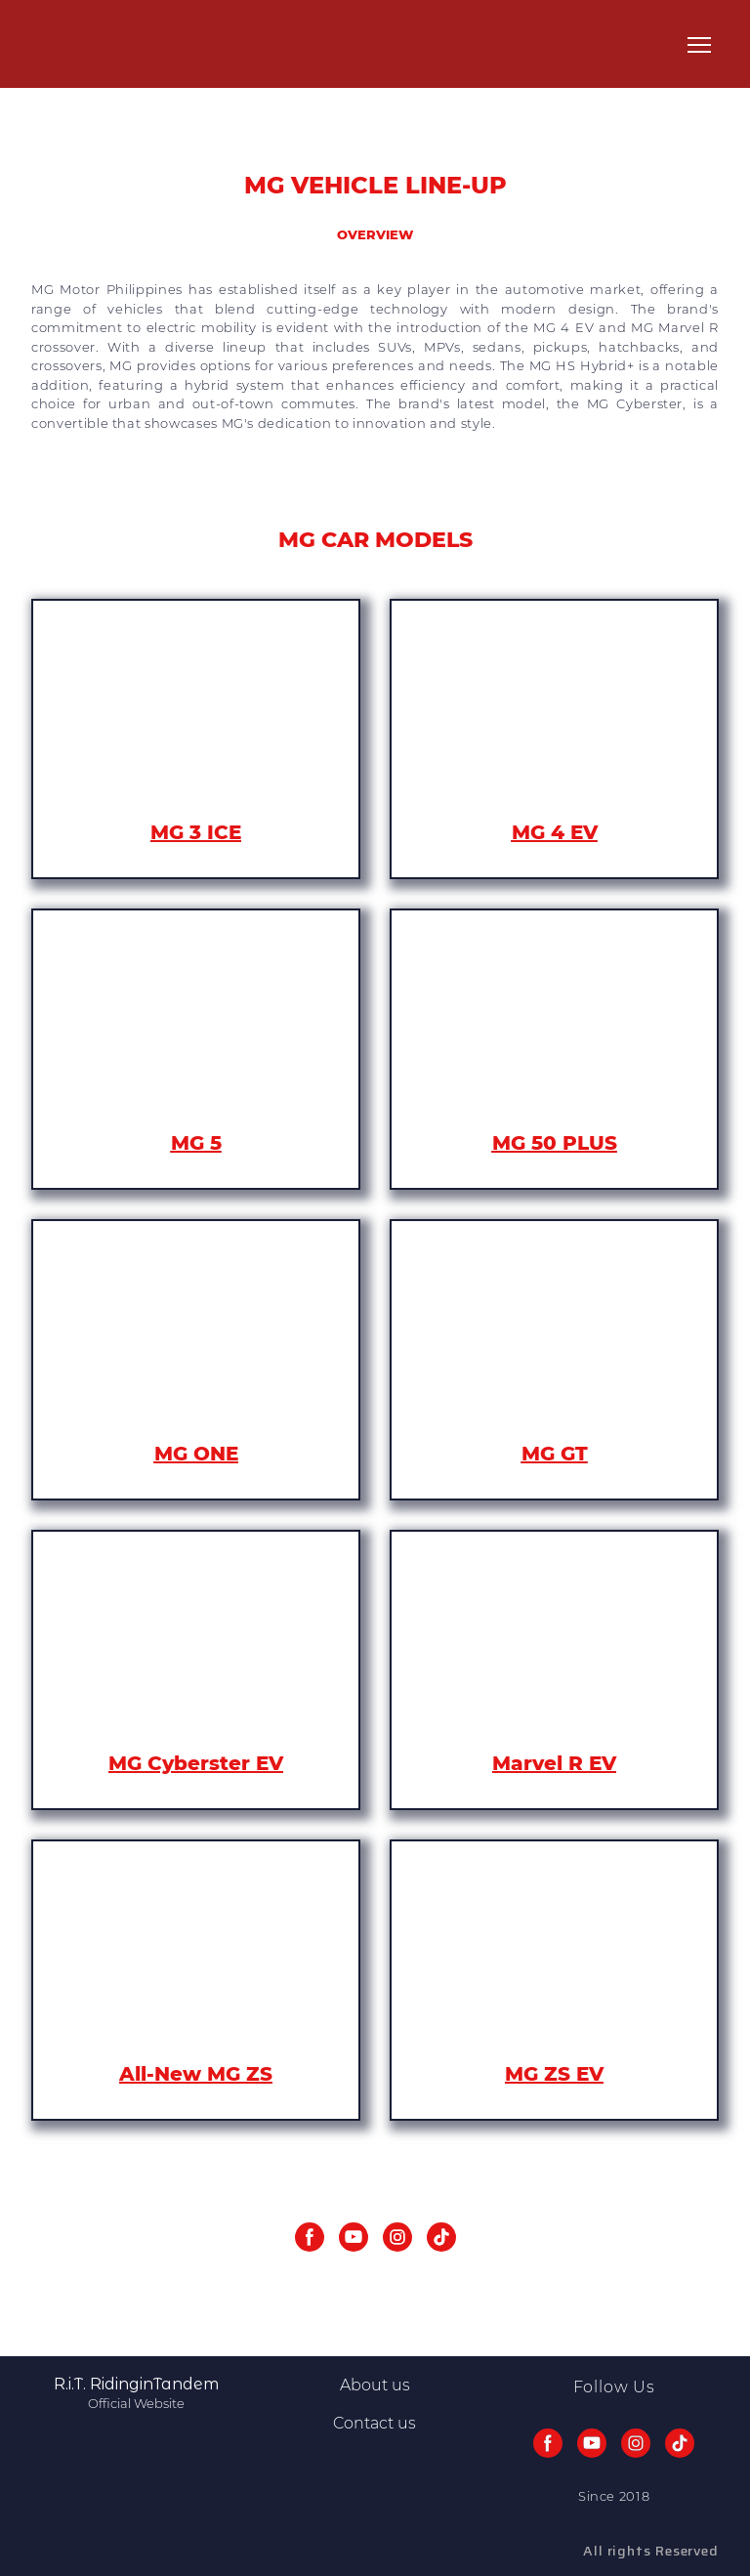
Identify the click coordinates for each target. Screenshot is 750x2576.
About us (375, 2385)
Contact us (374, 2423)
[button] (309, 2237)
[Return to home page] (79, 45)
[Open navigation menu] (699, 44)
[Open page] (196, 716)
